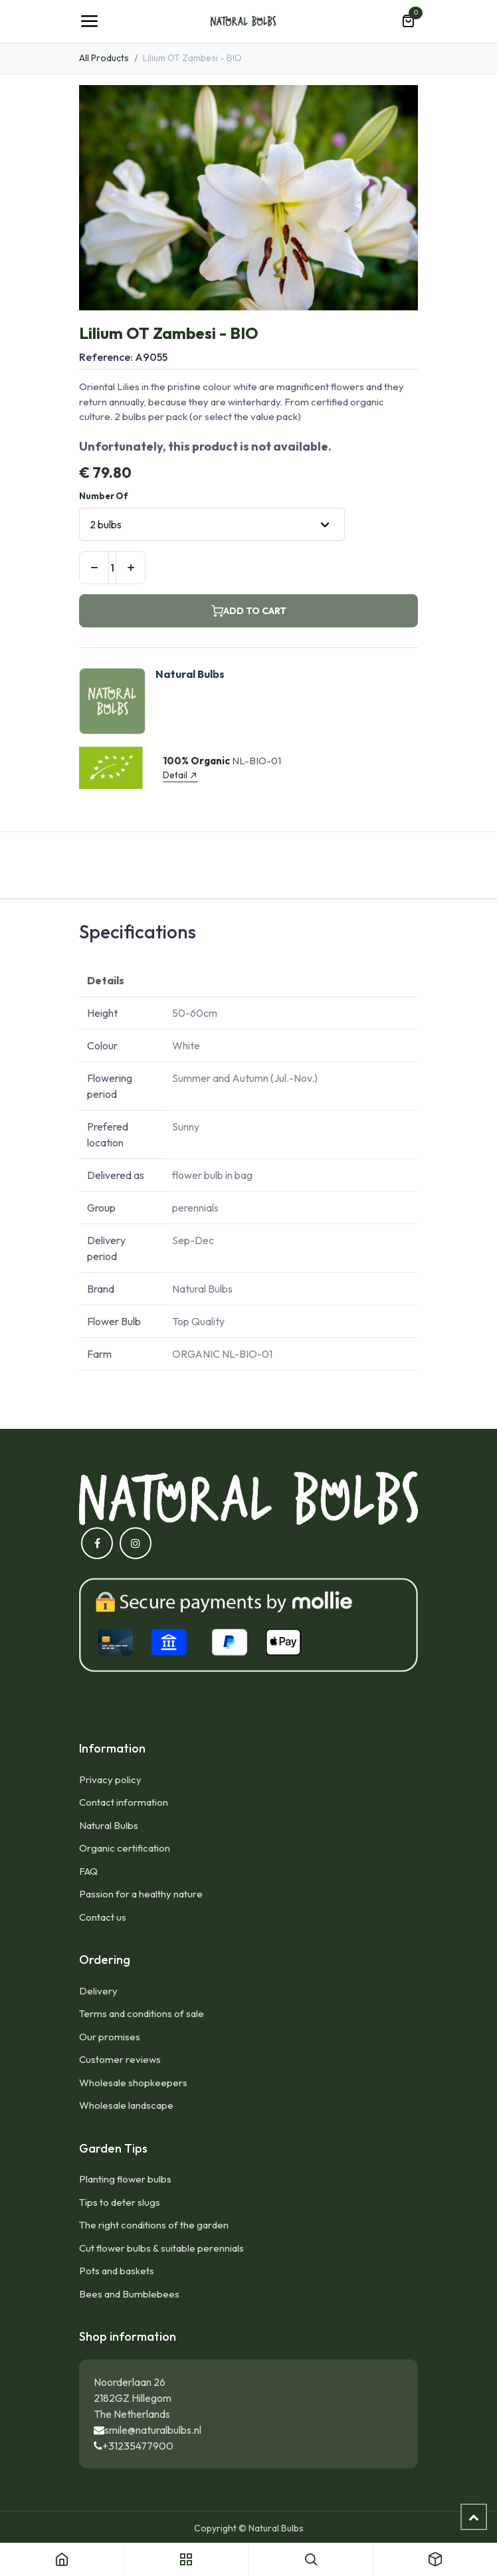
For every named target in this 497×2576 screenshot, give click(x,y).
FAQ (88, 1871)
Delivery (98, 1991)
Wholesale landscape (126, 2105)
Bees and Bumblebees (129, 2294)
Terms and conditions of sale (141, 2013)
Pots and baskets (116, 2270)
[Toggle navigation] (89, 21)
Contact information (123, 1802)
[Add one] (130, 568)
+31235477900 (137, 2445)
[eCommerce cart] (408, 21)
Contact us (102, 1917)
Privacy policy (110, 1779)
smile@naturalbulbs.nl (152, 2429)
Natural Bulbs (108, 1825)
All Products (104, 58)
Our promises (109, 2036)
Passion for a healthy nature (141, 1893)
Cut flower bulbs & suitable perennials (161, 2248)
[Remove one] (94, 568)
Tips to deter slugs (119, 2202)
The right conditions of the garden (154, 2224)
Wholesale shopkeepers (133, 2082)
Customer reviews (120, 2059)
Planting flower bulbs (125, 2179)
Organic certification (124, 1848)
